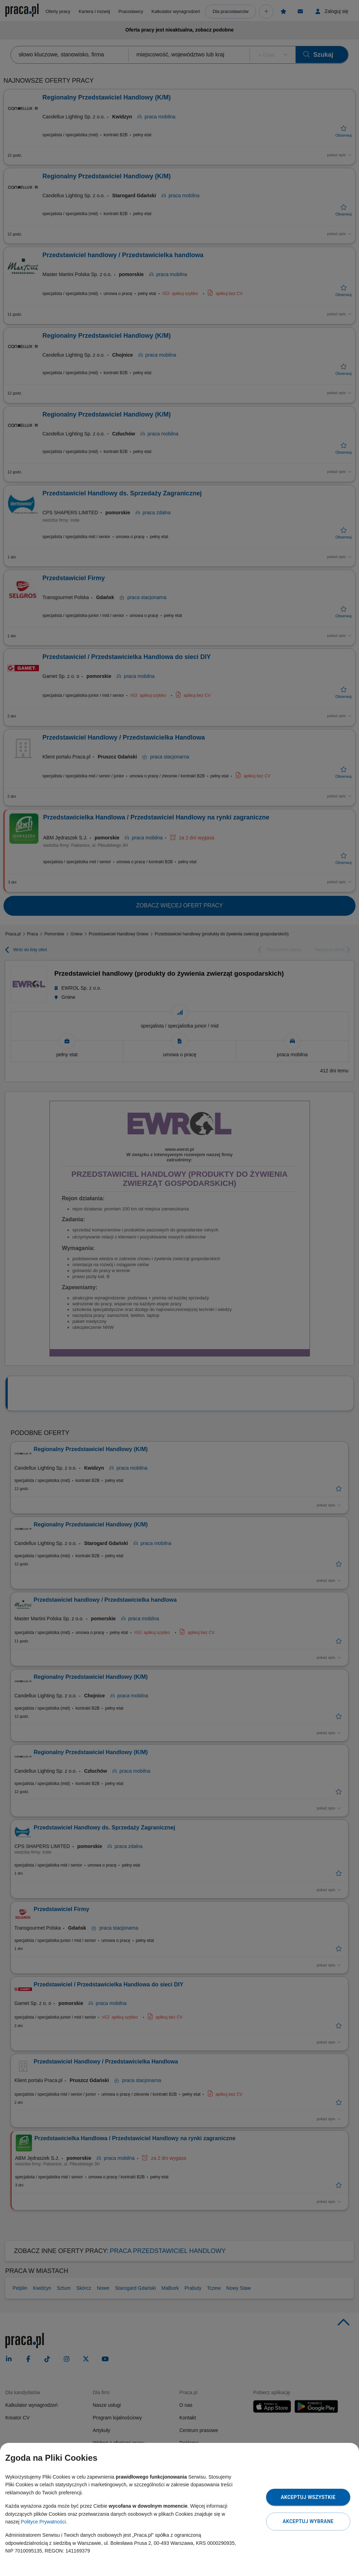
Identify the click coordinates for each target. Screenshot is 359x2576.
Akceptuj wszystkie (308, 2497)
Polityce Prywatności (43, 2522)
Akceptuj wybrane (308, 2521)
